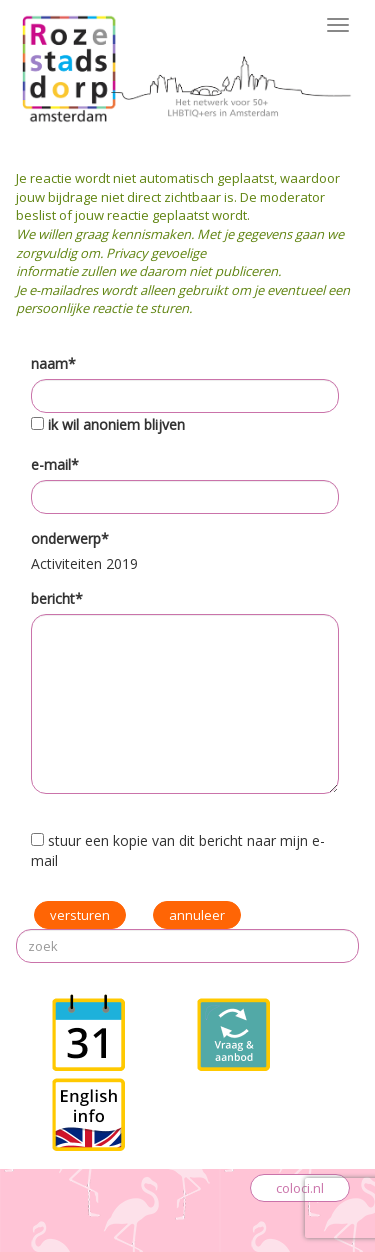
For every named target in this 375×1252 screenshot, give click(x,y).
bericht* (57, 598)
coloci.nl (300, 1188)
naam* (53, 363)
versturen (80, 915)
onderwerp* (70, 538)
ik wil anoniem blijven (116, 424)
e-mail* (55, 464)
